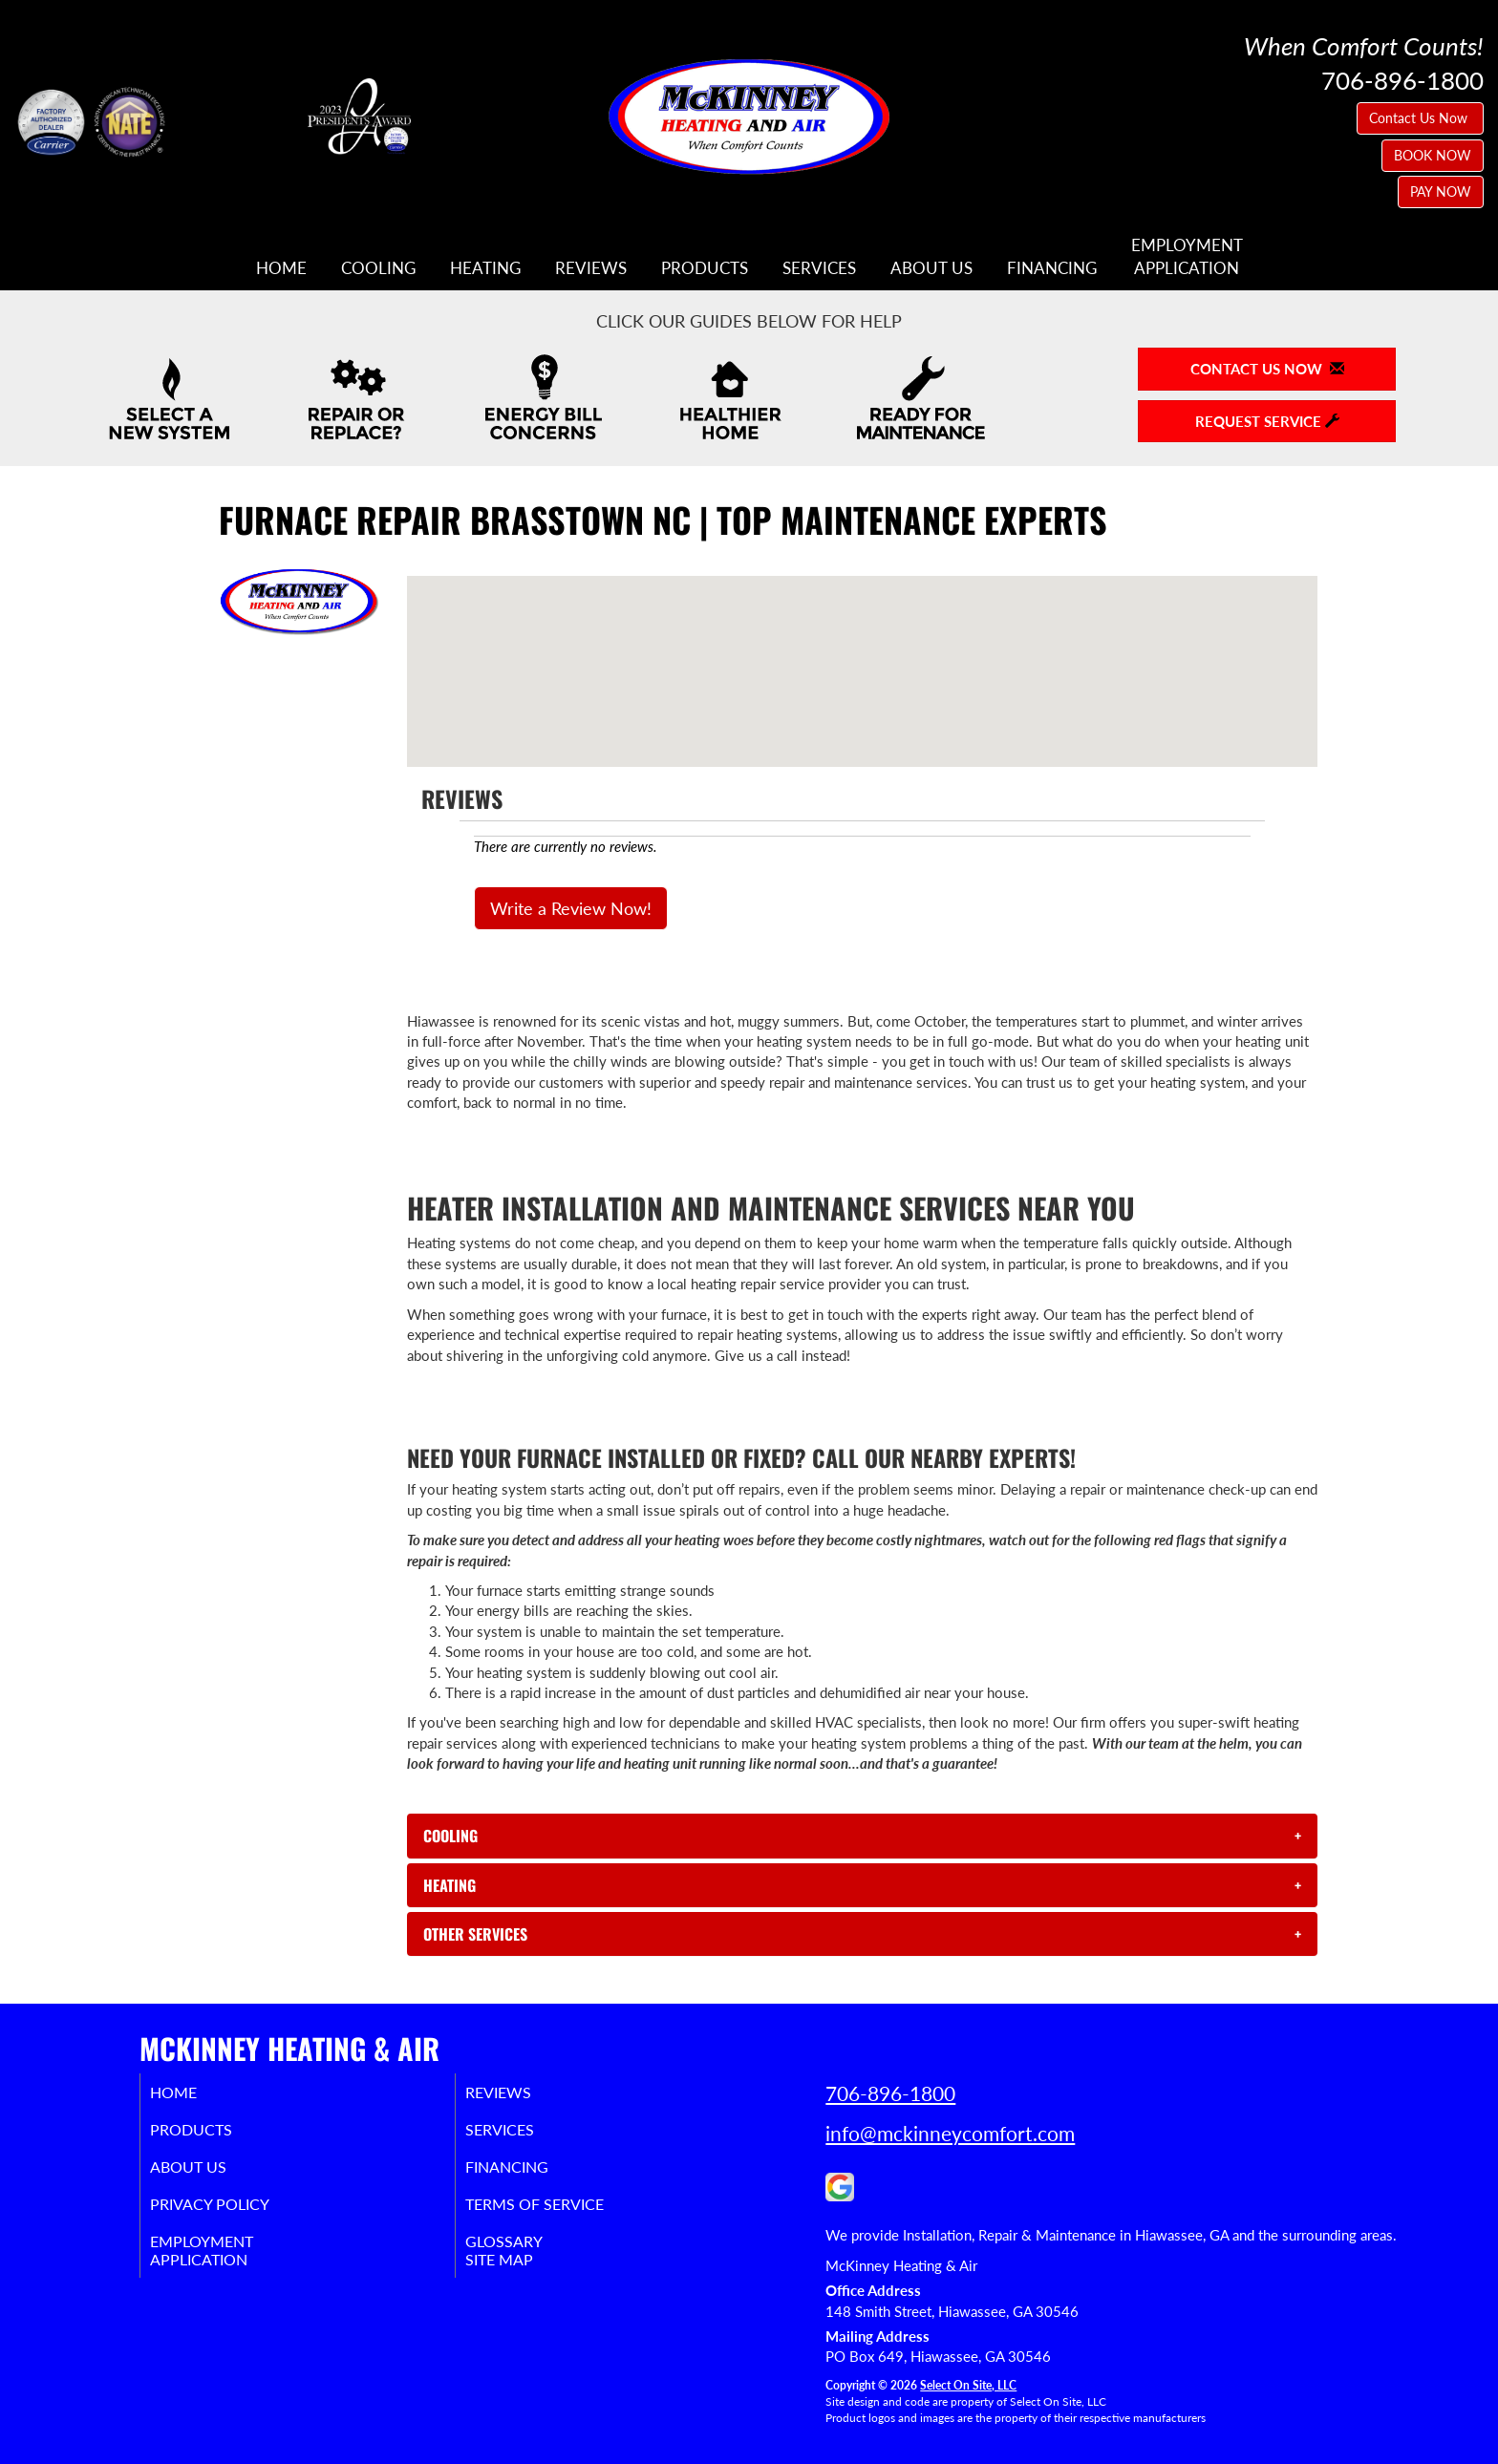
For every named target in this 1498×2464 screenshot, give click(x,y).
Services (819, 268)
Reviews (591, 268)
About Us (931, 268)
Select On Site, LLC (968, 2385)
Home (281, 268)
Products (704, 268)
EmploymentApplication (1187, 257)
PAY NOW (1440, 191)
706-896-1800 (890, 2093)
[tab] (862, 1836)
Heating (485, 268)
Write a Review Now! (571, 908)
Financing (1052, 268)
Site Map (523, 2274)
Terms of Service (562, 2213)
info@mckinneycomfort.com (950, 2133)
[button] (862, 1836)
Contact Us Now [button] (1420, 118)
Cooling (378, 268)
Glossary (526, 2253)
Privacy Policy (235, 2213)
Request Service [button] (1267, 421)
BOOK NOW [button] (1432, 155)
